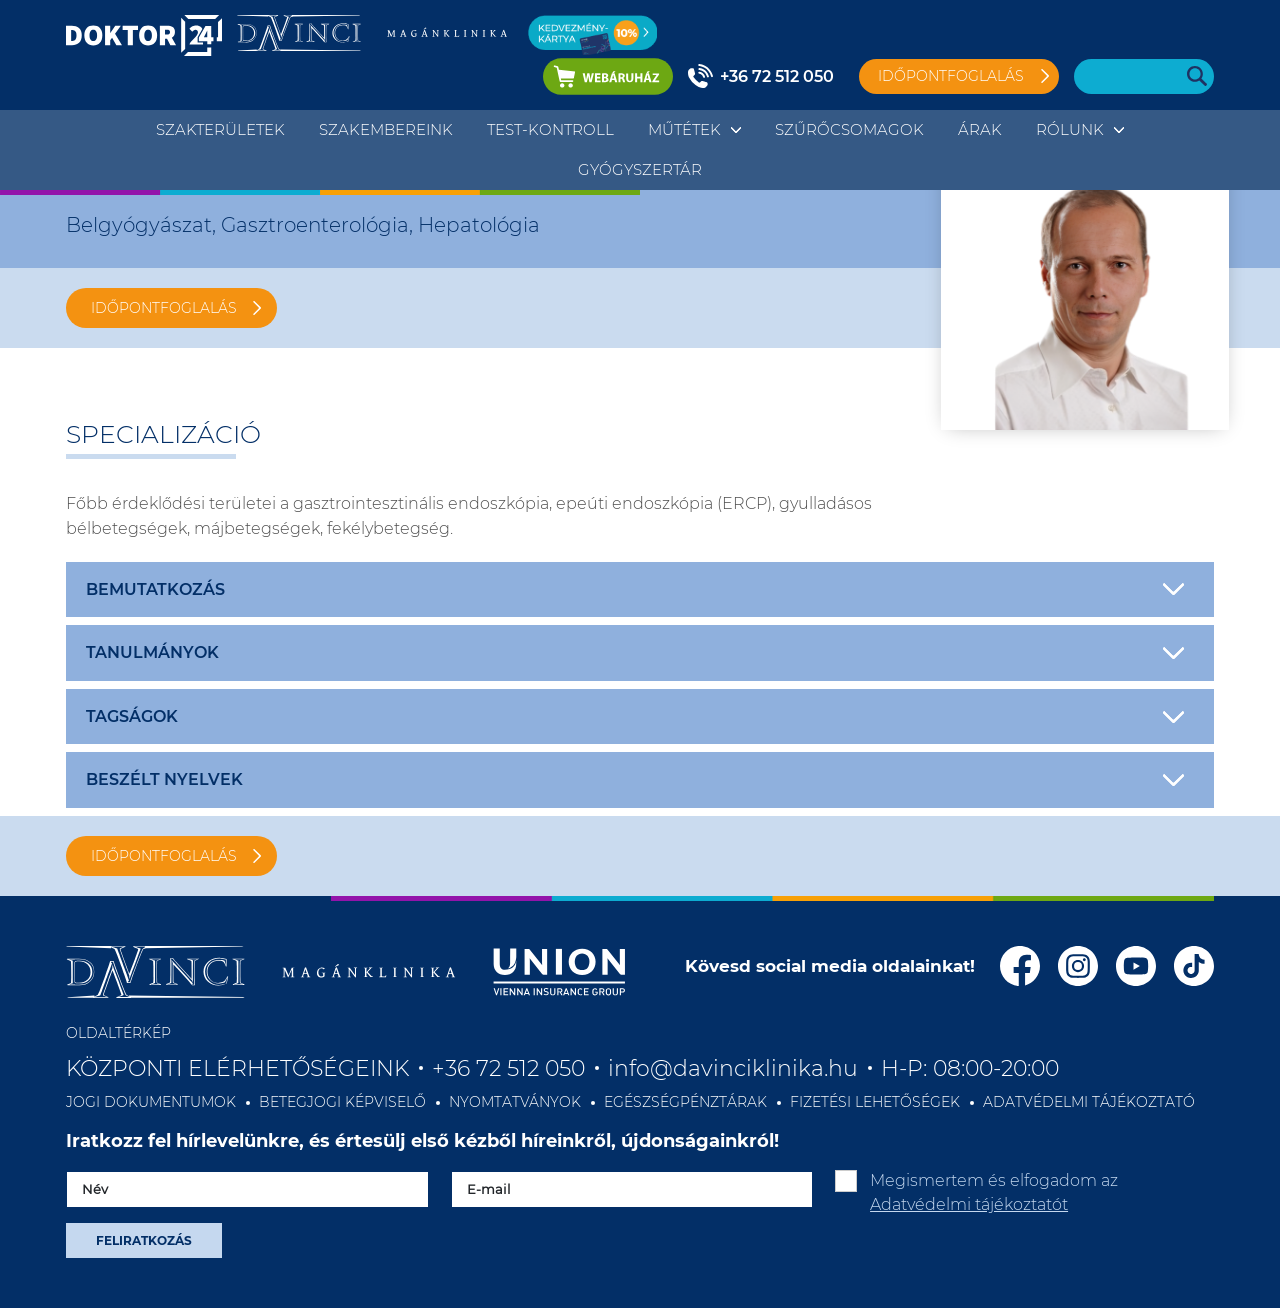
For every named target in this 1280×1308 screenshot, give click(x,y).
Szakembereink (386, 129)
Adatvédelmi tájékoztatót (969, 1204)
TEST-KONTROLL (550, 129)
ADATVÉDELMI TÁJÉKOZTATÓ (1089, 1102)
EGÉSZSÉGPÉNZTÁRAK (685, 1102)
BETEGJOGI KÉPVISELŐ (342, 1102)
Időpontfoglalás (951, 76)
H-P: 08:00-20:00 (970, 1068)
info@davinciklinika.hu (733, 1068)
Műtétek (684, 129)
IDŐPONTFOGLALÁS (164, 308)
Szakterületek (220, 129)
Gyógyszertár (640, 169)
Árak (980, 129)
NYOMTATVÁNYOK (515, 1102)
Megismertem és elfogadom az (994, 1192)
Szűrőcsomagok (849, 129)
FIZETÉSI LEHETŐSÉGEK (875, 1102)
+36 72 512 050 (777, 76)
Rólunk (1070, 129)
